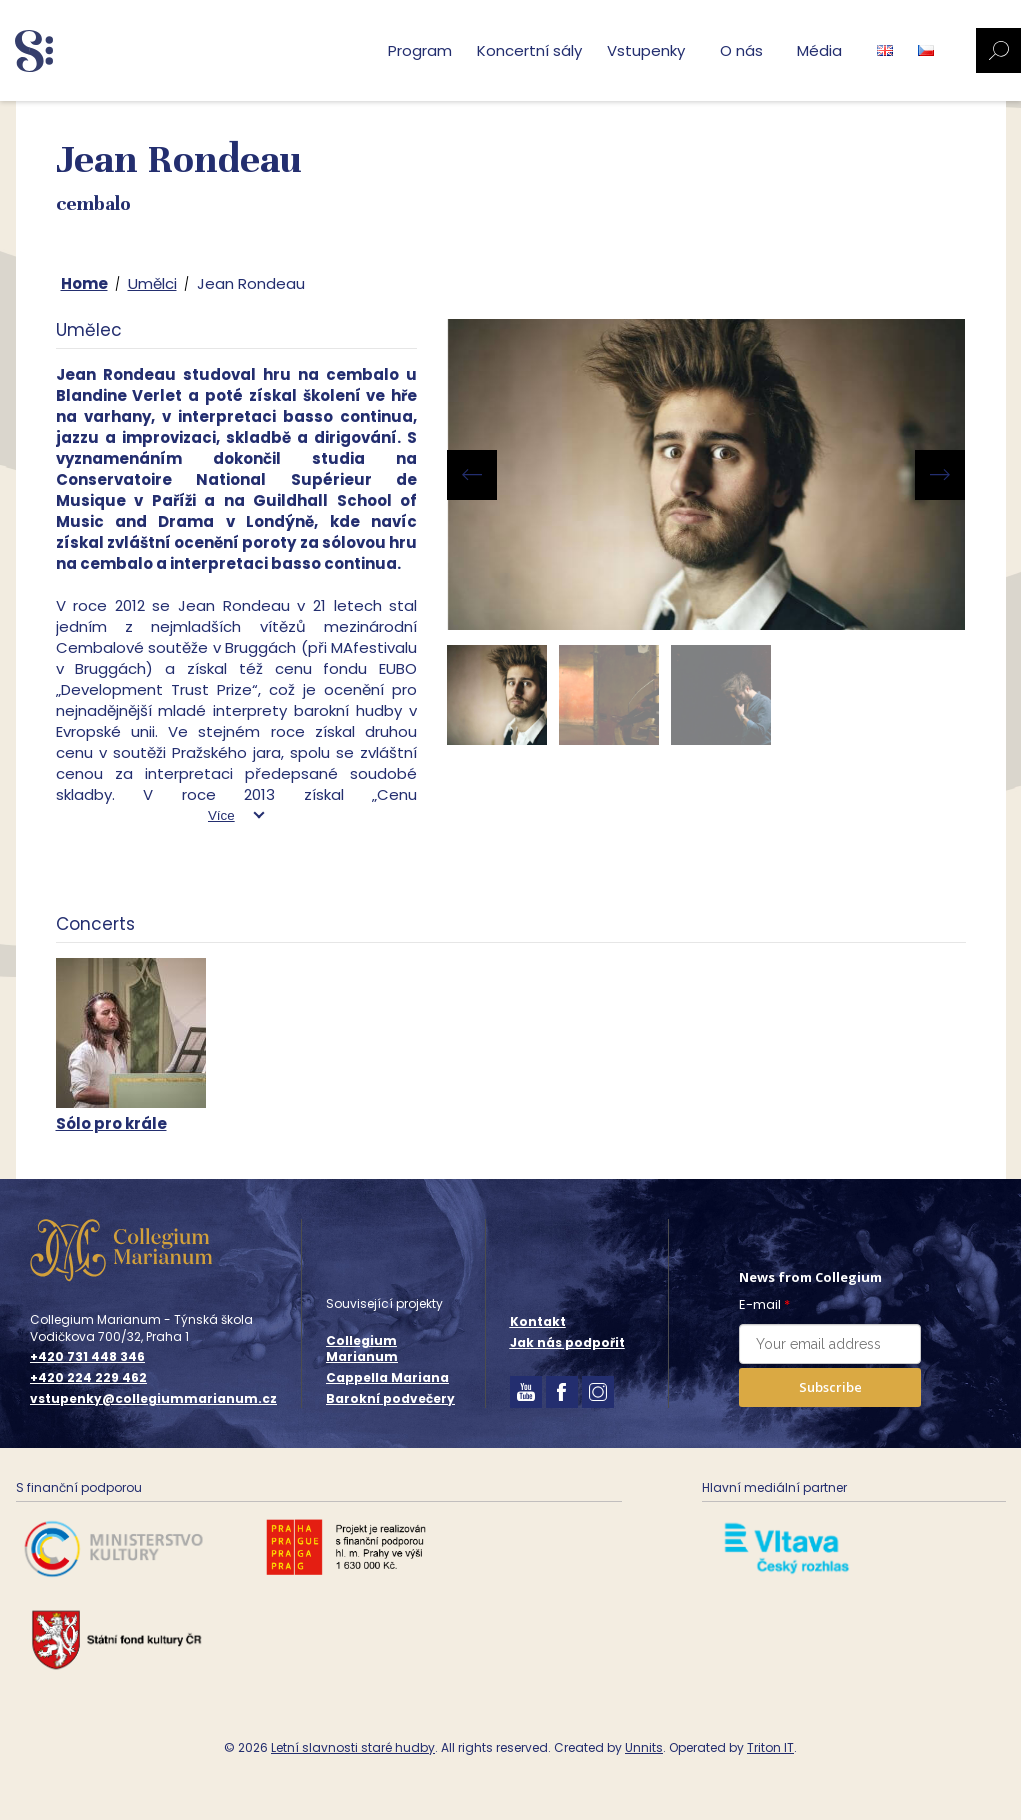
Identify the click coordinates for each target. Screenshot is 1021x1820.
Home (84, 283)
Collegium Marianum (362, 1349)
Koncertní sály (529, 50)
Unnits (644, 1747)
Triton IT (770, 1747)
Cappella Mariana (387, 1377)
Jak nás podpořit (567, 1342)
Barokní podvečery (390, 1398)
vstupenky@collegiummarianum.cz (153, 1399)
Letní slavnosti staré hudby (353, 1747)
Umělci (152, 283)
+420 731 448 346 (87, 1357)
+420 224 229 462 (88, 1378)
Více (221, 815)
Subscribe (830, 1387)
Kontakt (538, 1321)
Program (420, 50)
